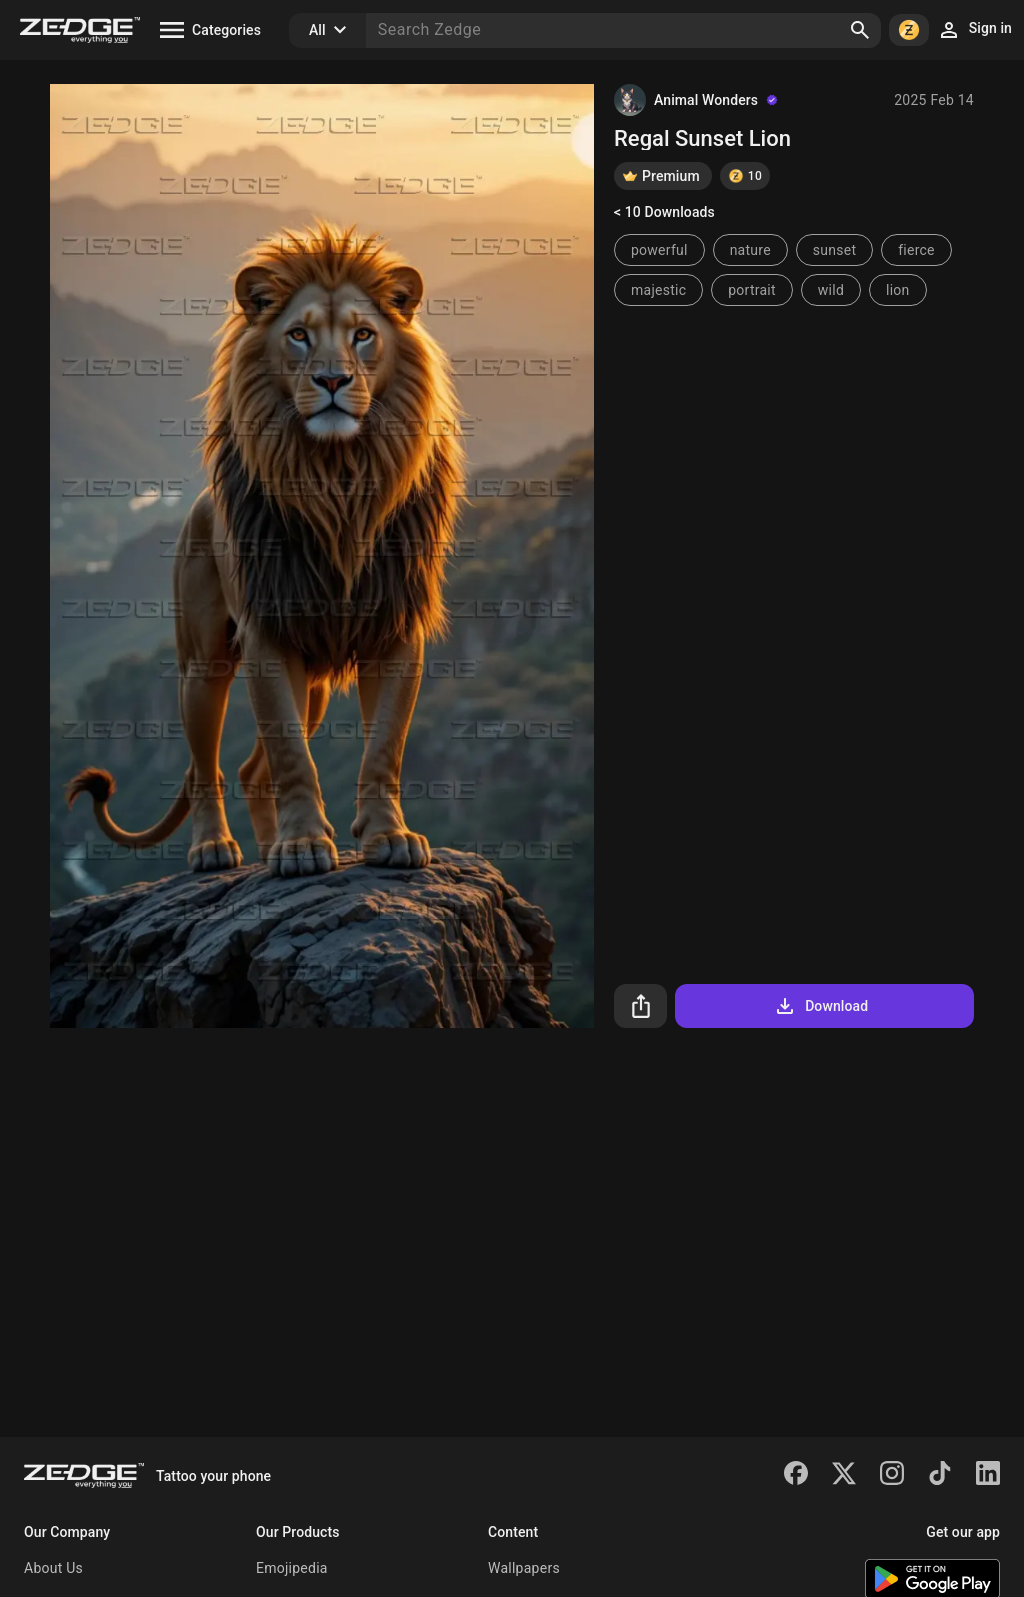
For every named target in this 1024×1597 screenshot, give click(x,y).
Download (820, 1006)
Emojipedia (292, 1568)
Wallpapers (524, 1568)
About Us (53, 1568)
